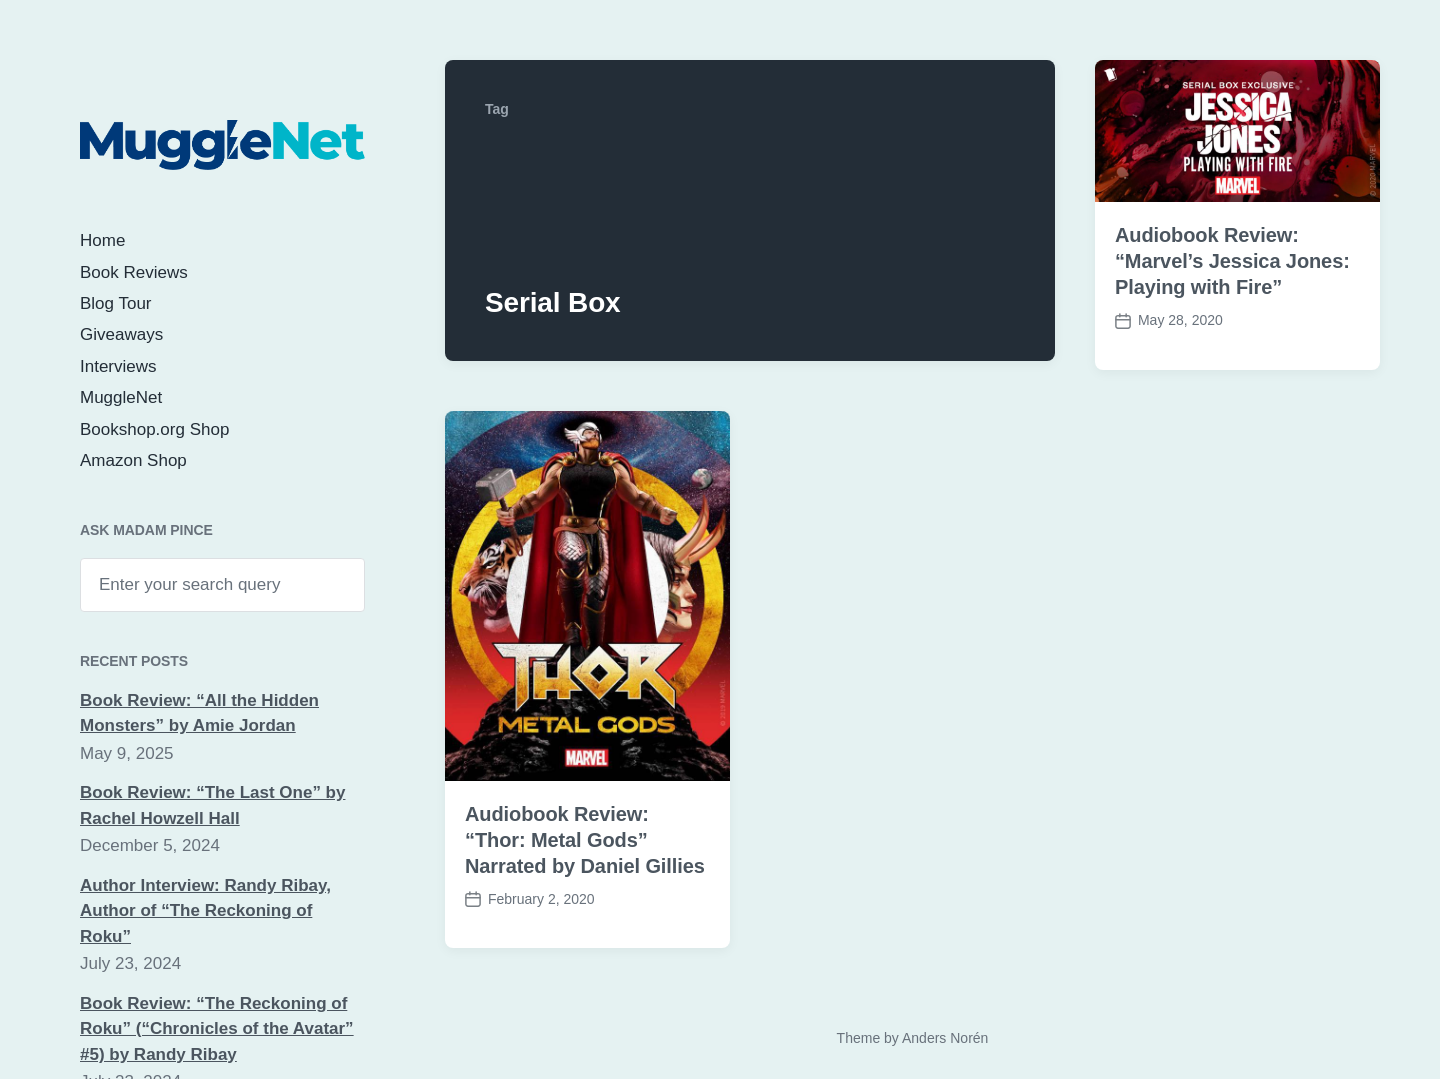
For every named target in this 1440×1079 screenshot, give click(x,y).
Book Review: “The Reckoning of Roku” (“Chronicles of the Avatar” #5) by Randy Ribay (217, 1029)
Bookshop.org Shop (154, 429)
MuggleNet (121, 397)
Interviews (118, 366)
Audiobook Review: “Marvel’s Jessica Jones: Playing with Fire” (1232, 261)
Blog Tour (116, 303)
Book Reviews (134, 272)
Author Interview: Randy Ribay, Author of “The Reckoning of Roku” (205, 911)
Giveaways (121, 334)
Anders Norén (945, 1038)
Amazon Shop (133, 460)
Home (102, 240)
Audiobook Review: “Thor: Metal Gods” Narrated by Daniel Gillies (585, 840)
